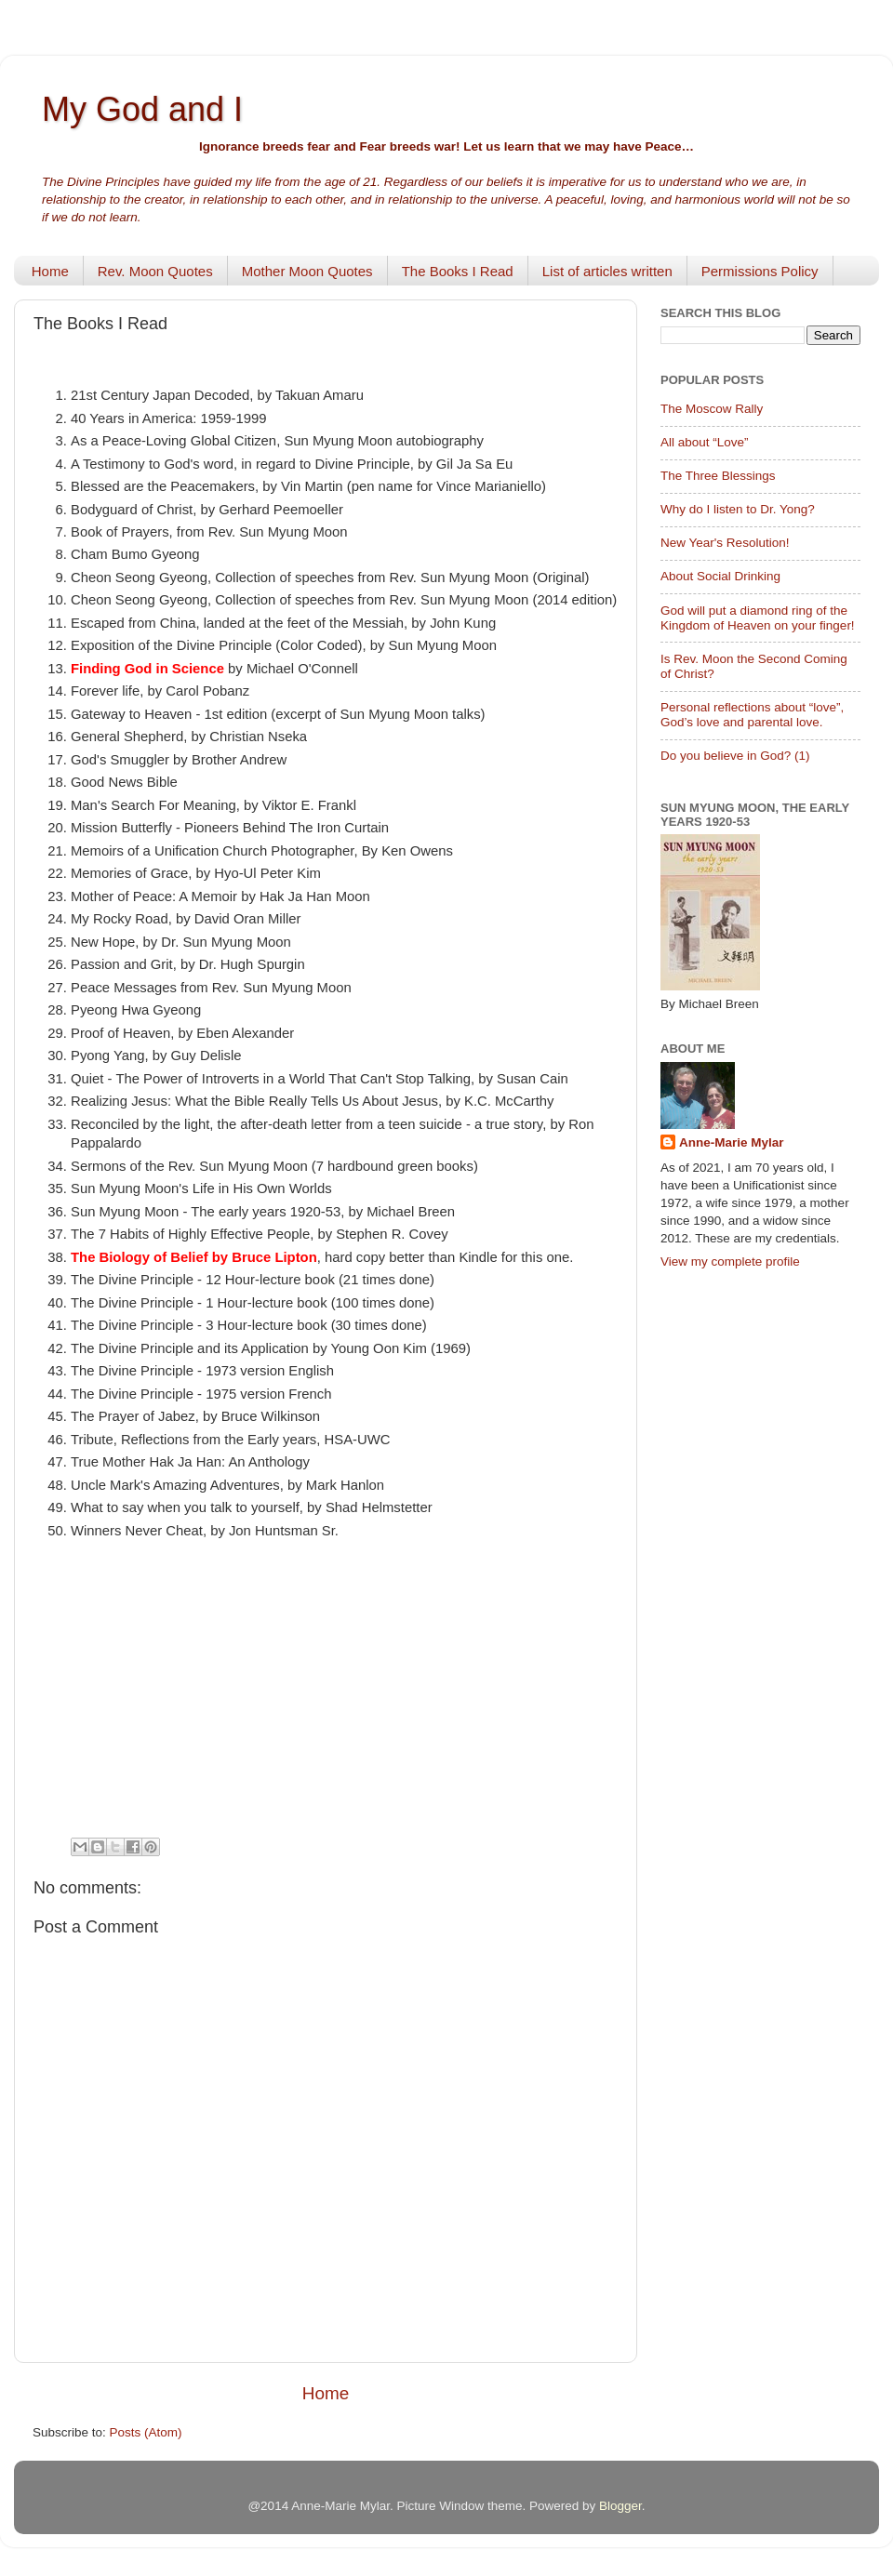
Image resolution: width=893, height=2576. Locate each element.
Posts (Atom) (146, 2432)
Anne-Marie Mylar (731, 1142)
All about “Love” (704, 442)
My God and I (142, 109)
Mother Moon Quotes (307, 271)
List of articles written (607, 271)
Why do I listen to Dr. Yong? (737, 509)
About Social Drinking (720, 576)
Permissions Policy (760, 271)
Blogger (620, 2506)
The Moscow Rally (711, 409)
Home (50, 271)
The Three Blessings (718, 476)
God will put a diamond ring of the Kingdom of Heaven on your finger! (757, 618)
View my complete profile (730, 1261)
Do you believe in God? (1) (735, 756)
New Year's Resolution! (724, 543)
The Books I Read (457, 271)
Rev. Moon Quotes (155, 271)
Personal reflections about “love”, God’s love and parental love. (752, 714)
